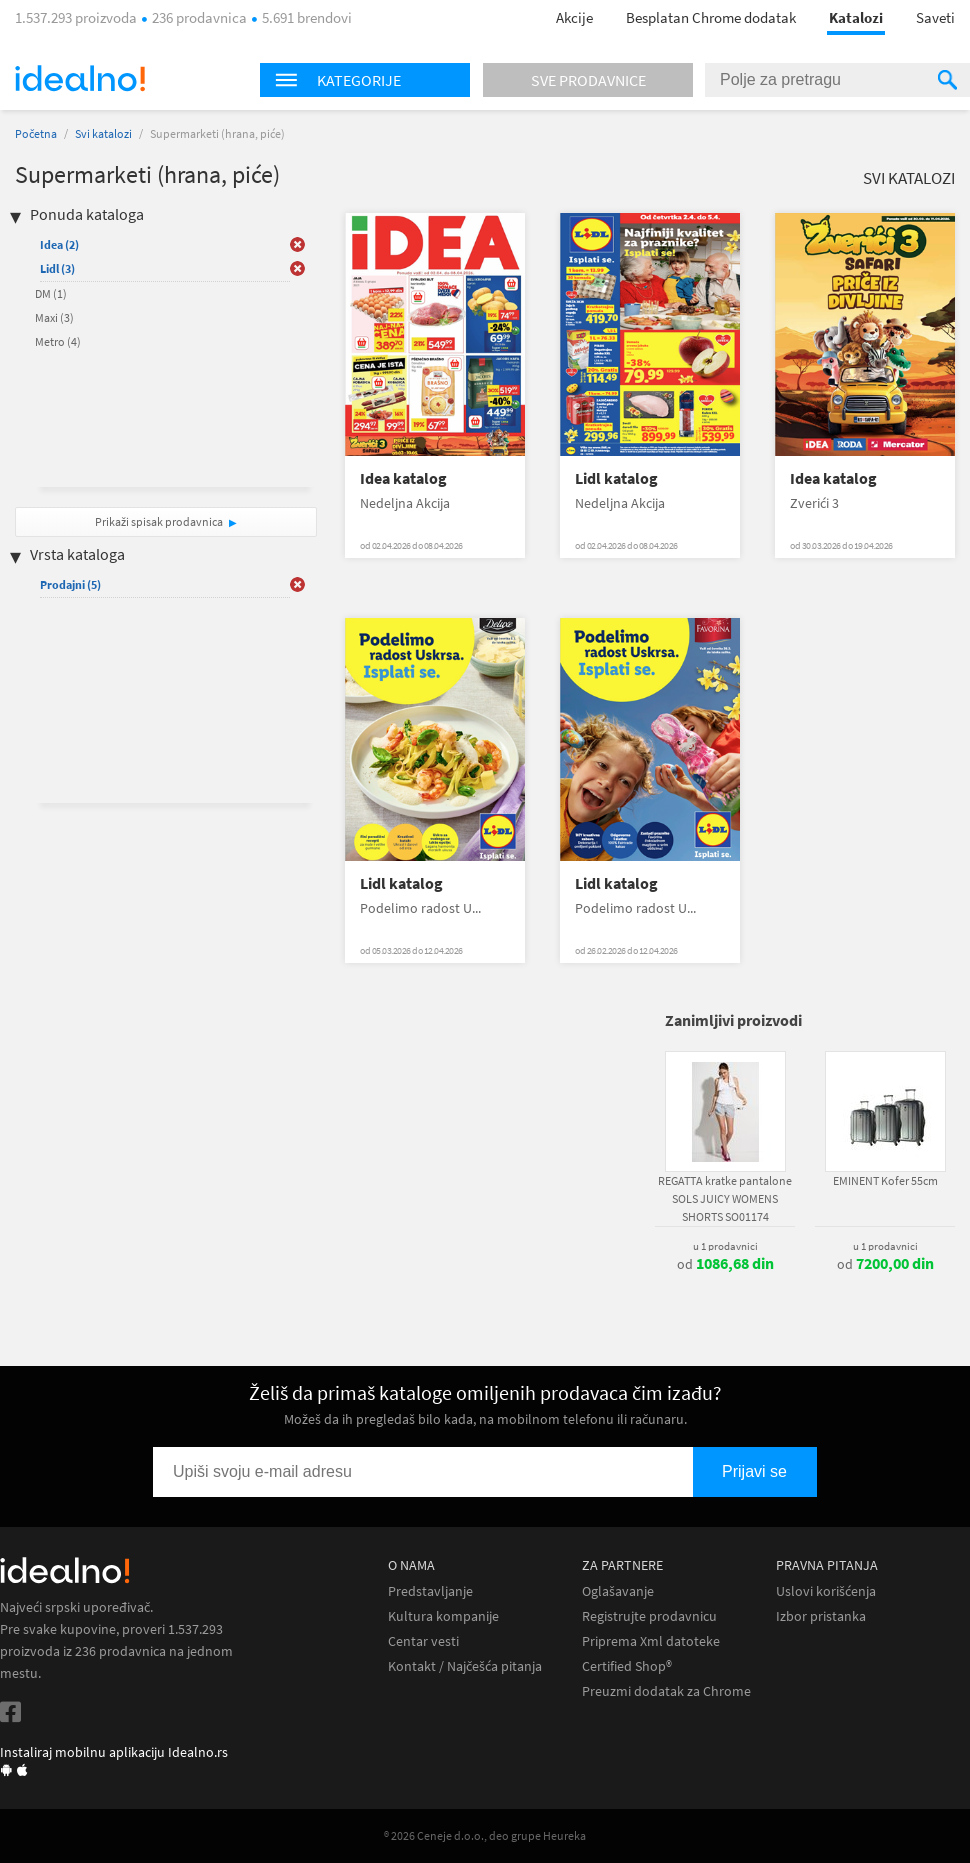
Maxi (54, 317)
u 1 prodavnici (725, 1246)
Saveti (935, 17)
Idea (59, 244)
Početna (36, 133)
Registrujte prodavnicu (649, 1616)
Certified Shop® (627, 1666)
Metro (58, 341)
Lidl (57, 268)
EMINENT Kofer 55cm (885, 1180)
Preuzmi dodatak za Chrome (666, 1691)
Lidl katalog (616, 478)
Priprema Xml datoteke (651, 1641)
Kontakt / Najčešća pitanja (465, 1666)
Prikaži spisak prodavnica (159, 521)
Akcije (574, 17)
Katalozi (856, 17)
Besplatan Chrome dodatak (711, 17)
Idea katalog (403, 478)
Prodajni (70, 584)
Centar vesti (423, 1641)
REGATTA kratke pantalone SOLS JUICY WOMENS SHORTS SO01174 (725, 1198)
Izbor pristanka (821, 1616)
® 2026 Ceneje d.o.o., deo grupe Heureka (485, 1835)
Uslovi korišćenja (826, 1591)
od (725, 1264)
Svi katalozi (103, 133)
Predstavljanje (430, 1591)
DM (51, 293)
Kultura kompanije (443, 1616)
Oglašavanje (618, 1591)
